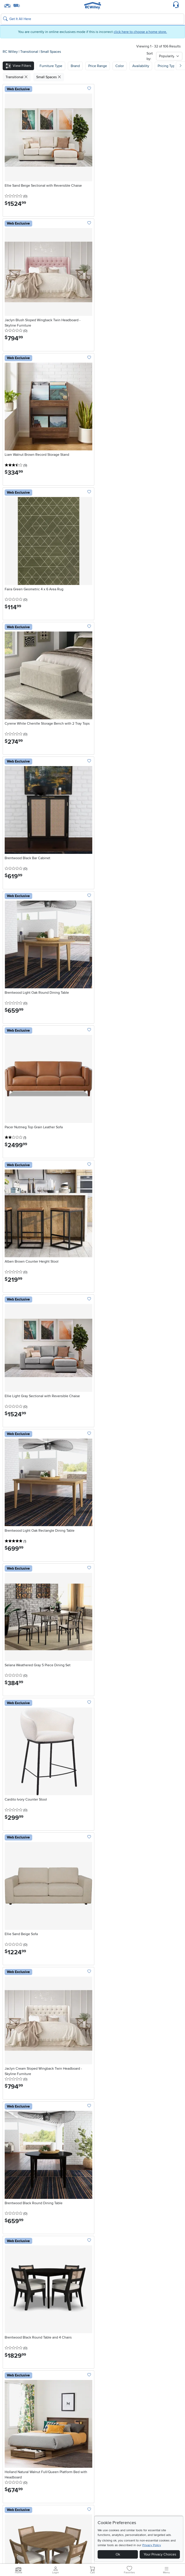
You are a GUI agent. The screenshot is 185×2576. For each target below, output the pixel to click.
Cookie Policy (77, 2547)
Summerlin (63, 2473)
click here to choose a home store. (140, 32)
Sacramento (148, 2468)
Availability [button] (140, 66)
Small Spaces (50, 51)
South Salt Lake (15, 2478)
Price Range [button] (97, 66)
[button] (18, 65)
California (148, 2456)
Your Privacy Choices (160, 2554)
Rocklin (144, 2462)
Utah (7, 2456)
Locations (12, 2449)
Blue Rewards (13, 2514)
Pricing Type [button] (167, 66)
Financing (10, 2508)
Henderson (63, 2462)
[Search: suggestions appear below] (92, 19)
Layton (8, 2468)
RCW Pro (9, 2498)
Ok (118, 2554)
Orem (7, 2473)
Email (7, 2428)
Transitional (29, 51)
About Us (10, 2519)
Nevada (62, 2456)
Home (84, 2541)
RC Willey (10, 51)
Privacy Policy (151, 2545)
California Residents (55, 2547)
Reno (59, 2468)
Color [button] (119, 66)
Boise (104, 2462)
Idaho (105, 2456)
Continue (77, 2435)
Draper (8, 2462)
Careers (9, 2503)
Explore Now (24, 2274)
